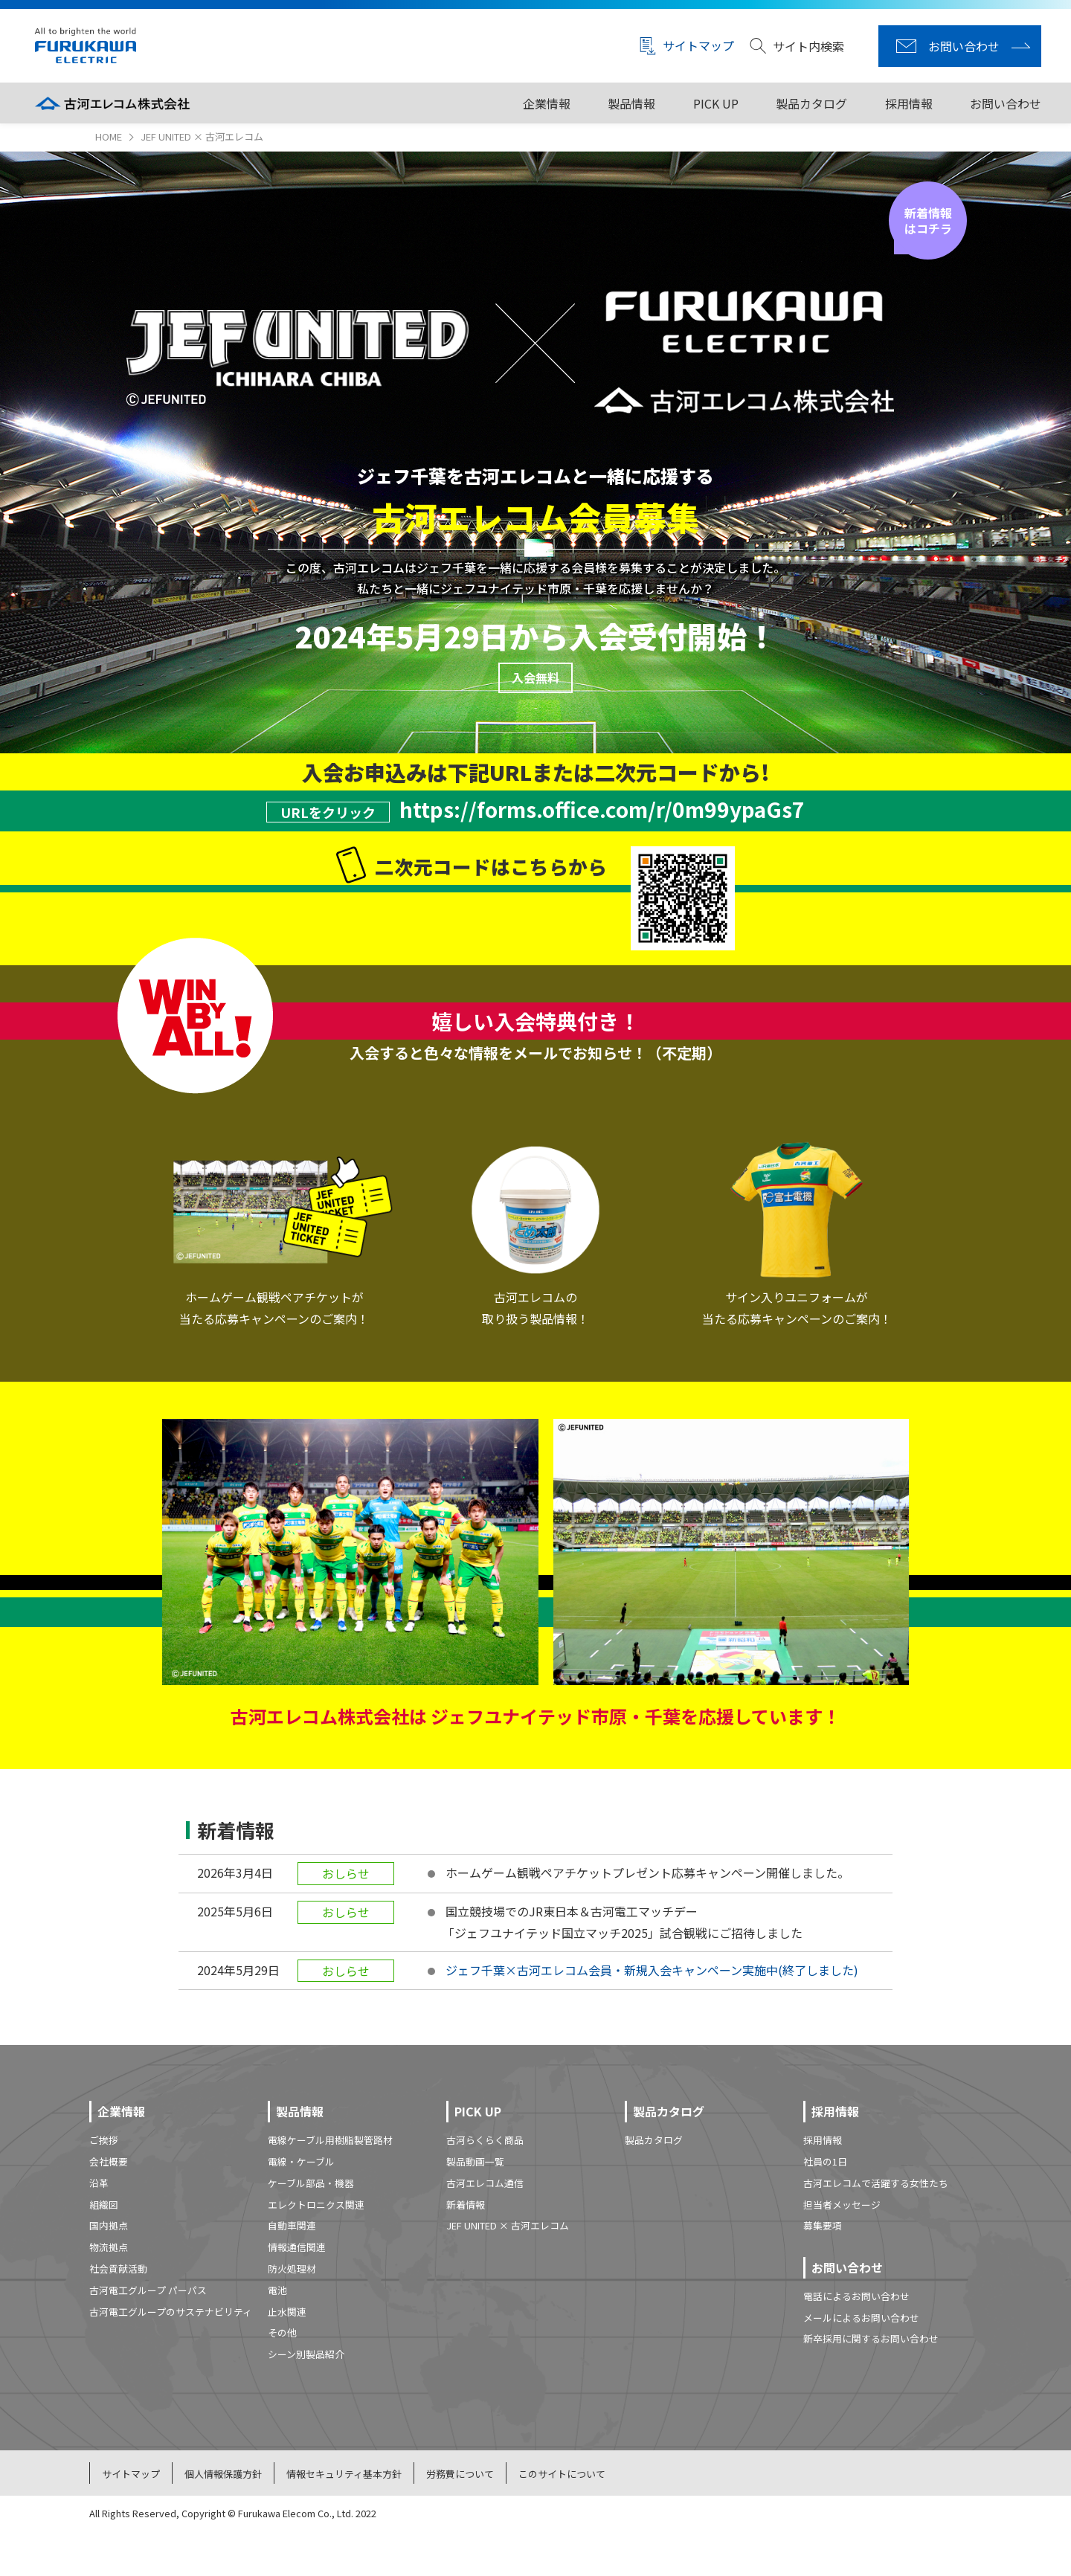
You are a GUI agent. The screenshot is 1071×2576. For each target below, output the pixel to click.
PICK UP (716, 103)
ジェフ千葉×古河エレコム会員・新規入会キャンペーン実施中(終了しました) (652, 1970)
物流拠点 (108, 2247)
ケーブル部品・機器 (311, 2183)
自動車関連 (292, 2225)
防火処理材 (292, 2268)
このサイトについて (561, 2474)
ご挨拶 (103, 2140)
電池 (277, 2290)
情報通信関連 (297, 2247)
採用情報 (909, 103)
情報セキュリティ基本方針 (344, 2474)
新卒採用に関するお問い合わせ (871, 2338)
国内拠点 (108, 2225)
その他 (282, 2332)
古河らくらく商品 (485, 2140)
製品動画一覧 (475, 2161)
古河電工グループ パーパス (148, 2290)
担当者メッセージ (842, 2204)
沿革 (99, 2183)
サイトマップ (687, 45)
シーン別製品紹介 (306, 2354)
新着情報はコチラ (928, 220)
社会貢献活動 (118, 2268)
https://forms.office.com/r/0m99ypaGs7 (602, 809)
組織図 (103, 2204)
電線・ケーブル (301, 2161)
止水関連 (287, 2312)
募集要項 (822, 2225)
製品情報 (631, 103)
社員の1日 (825, 2161)
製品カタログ (811, 103)
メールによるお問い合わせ (861, 2318)
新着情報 (465, 2204)
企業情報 (546, 103)
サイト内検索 (797, 46)
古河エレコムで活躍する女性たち (875, 2183)
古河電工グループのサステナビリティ (170, 2312)
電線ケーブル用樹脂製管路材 (330, 2140)
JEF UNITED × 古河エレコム (507, 2225)
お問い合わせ (1005, 103)
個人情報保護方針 (223, 2474)
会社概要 (108, 2161)
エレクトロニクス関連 (316, 2204)
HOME (108, 136)
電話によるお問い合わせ (856, 2296)
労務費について (460, 2474)
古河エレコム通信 (485, 2183)
